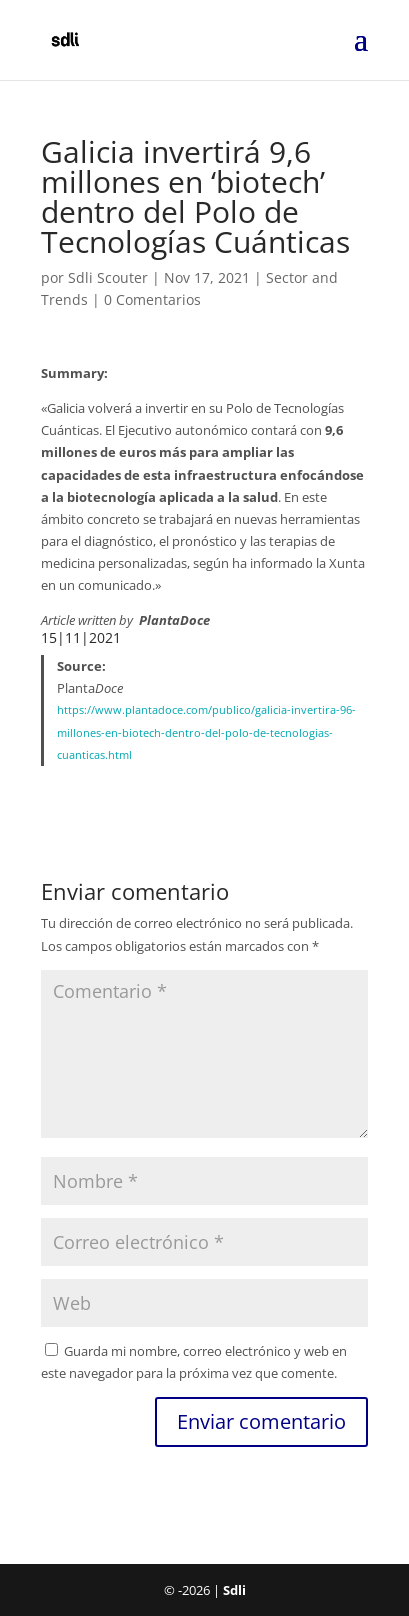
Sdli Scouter (108, 277)
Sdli (234, 1590)
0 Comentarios (152, 299)
